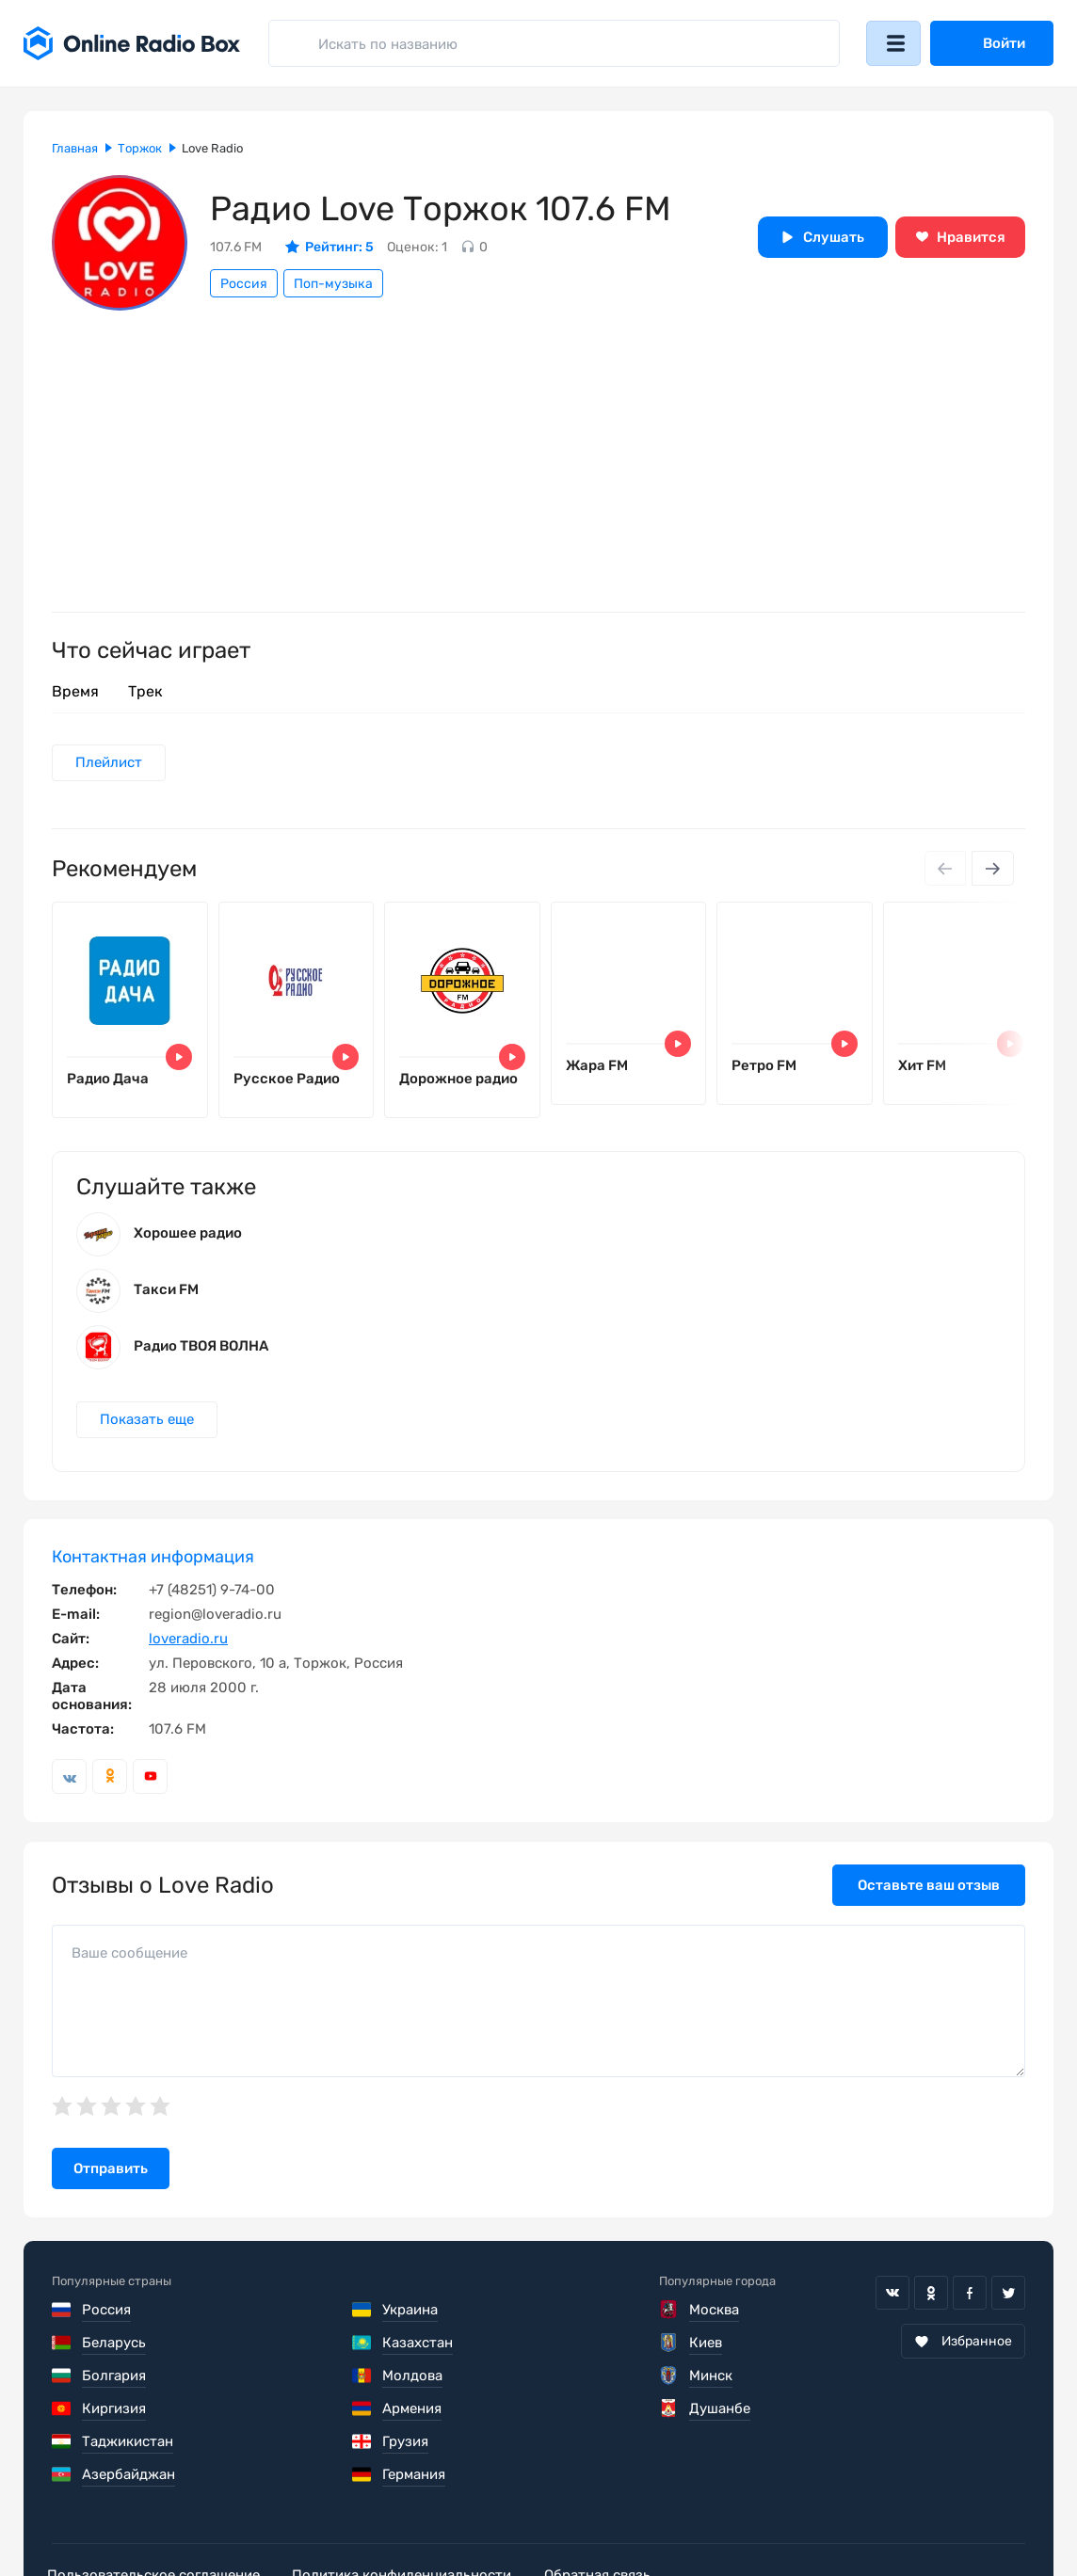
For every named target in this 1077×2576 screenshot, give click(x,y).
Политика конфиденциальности (415, 2519)
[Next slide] (992, 870)
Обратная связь (620, 2519)
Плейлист (109, 763)
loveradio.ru (188, 1648)
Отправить (110, 2178)
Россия (243, 284)
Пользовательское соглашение (158, 2519)
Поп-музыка (333, 284)
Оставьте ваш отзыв (929, 1895)
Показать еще (148, 1429)
